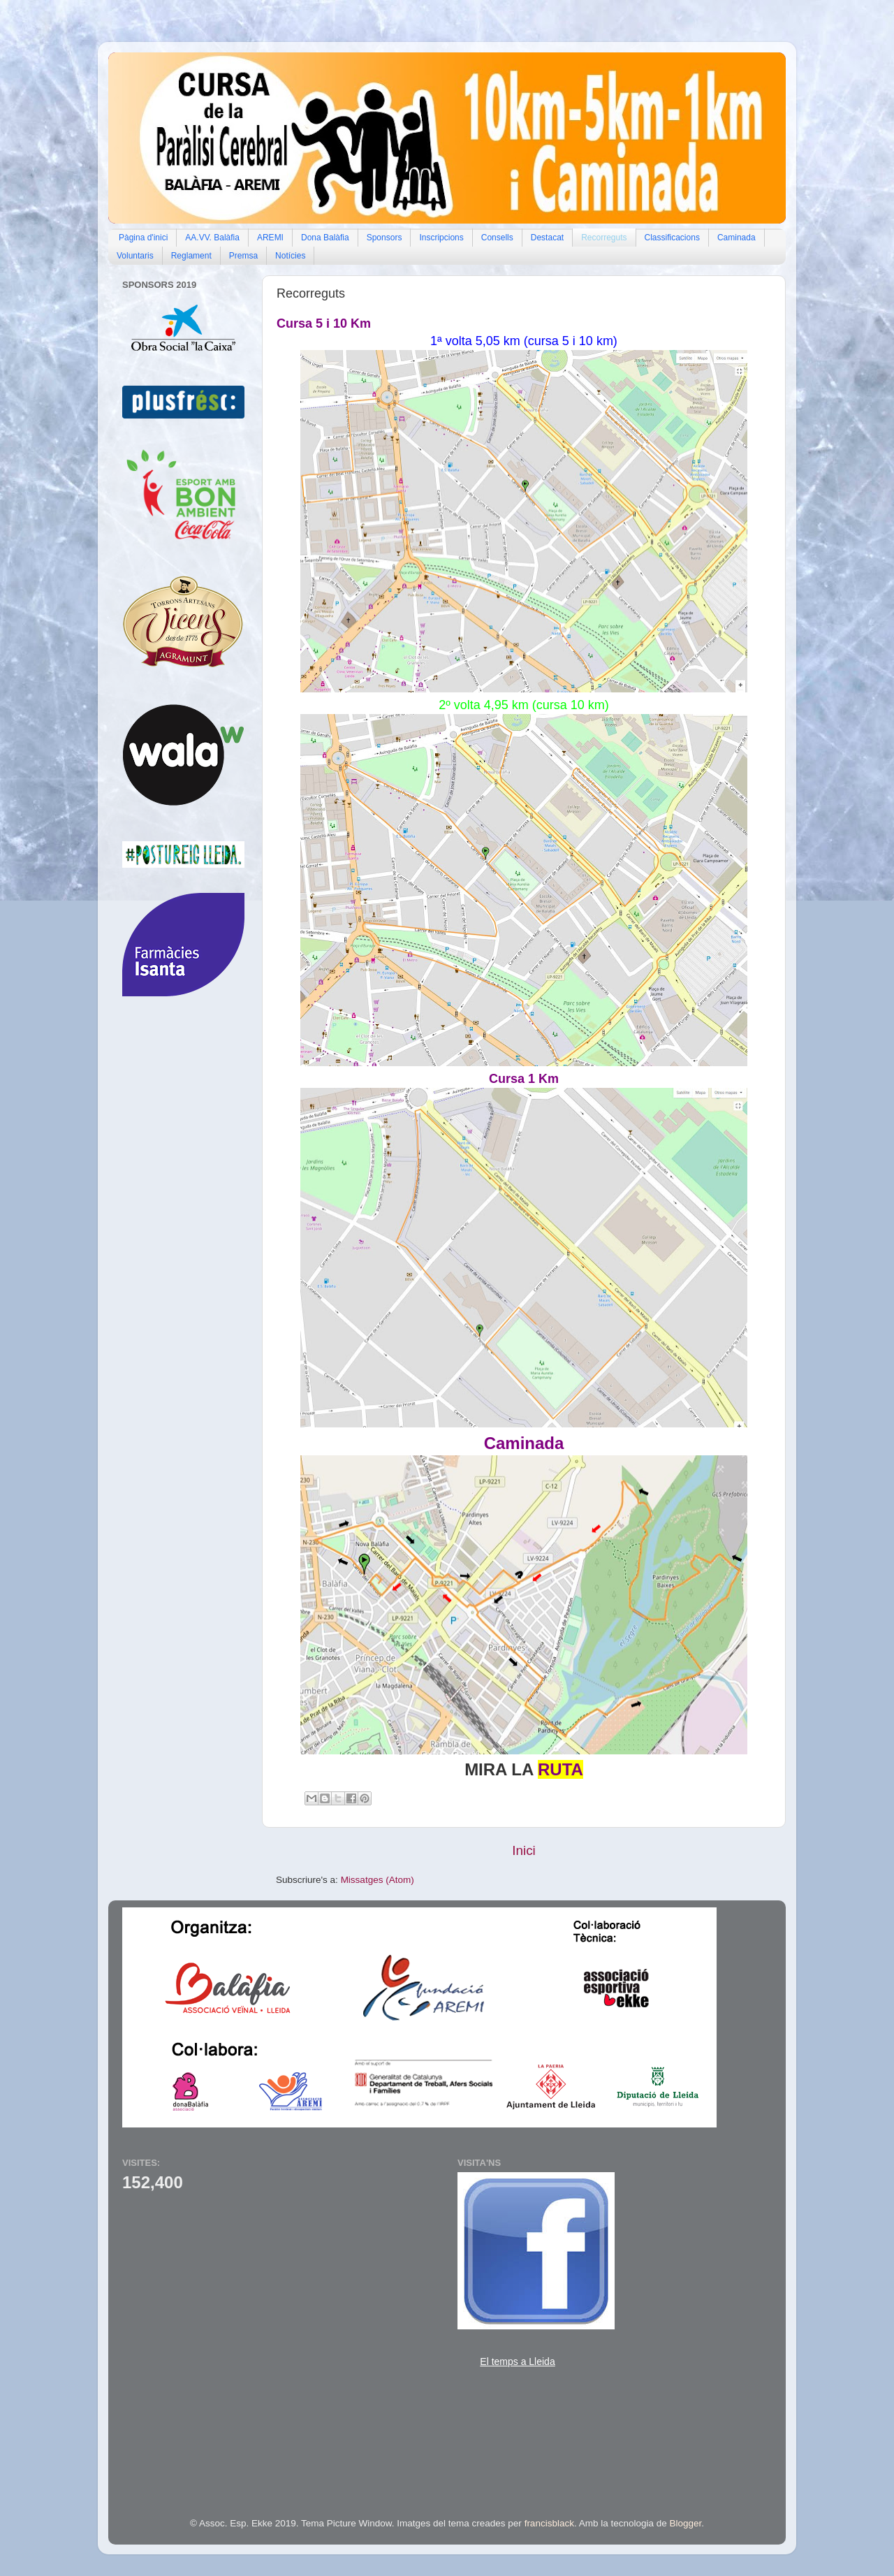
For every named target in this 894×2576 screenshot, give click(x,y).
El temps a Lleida (517, 2361)
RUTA (560, 1769)
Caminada (736, 237)
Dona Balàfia (325, 237)
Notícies (290, 256)
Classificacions (672, 237)
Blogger (686, 2523)
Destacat (547, 237)
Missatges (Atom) (377, 1880)
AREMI (270, 237)
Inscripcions (441, 237)
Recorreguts (603, 237)
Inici (524, 1850)
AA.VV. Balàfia (212, 237)
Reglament (191, 256)
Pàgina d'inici (143, 237)
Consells (497, 237)
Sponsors (384, 237)
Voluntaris (135, 256)
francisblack (549, 2523)
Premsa (243, 256)
